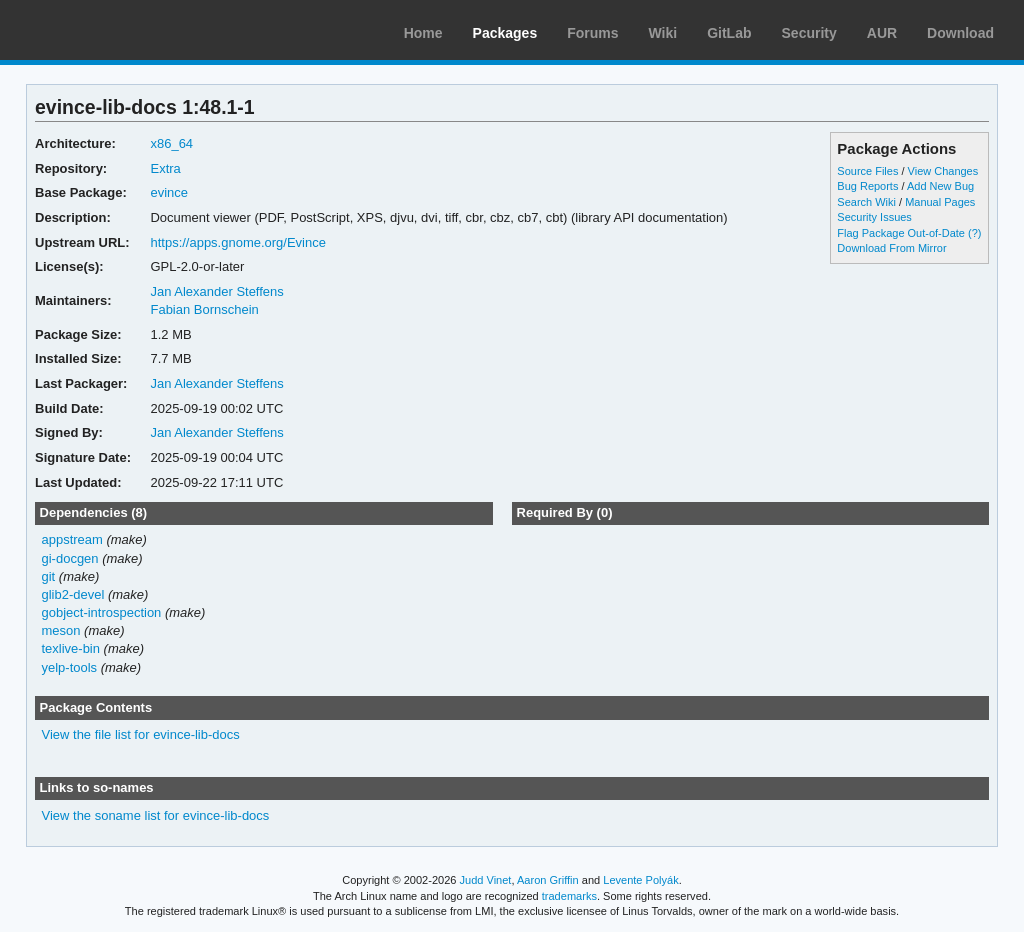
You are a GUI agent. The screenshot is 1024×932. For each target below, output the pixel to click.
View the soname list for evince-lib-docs (156, 815)
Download (960, 33)
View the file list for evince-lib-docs (141, 734)
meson (61, 630)
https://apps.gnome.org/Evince (237, 242)
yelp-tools (70, 667)
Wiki (663, 33)
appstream (72, 539)
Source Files (867, 171)
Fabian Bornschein (204, 309)
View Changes (943, 171)
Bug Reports (867, 186)
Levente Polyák (640, 880)
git (49, 576)
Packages (505, 33)
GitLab (729, 33)
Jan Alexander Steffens (216, 291)
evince (169, 192)
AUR (882, 33)
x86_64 (171, 143)
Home (423, 33)
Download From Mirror (891, 248)
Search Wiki (866, 202)
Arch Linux (110, 30)
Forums (592, 33)
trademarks (569, 896)
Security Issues (874, 217)
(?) (974, 233)
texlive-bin (71, 648)
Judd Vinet (486, 880)
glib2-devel (73, 594)
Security (809, 33)
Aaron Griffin (548, 880)
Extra (165, 168)
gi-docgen (70, 558)
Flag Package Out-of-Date (901, 233)
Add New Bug (940, 186)
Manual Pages (940, 202)
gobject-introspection (102, 612)
